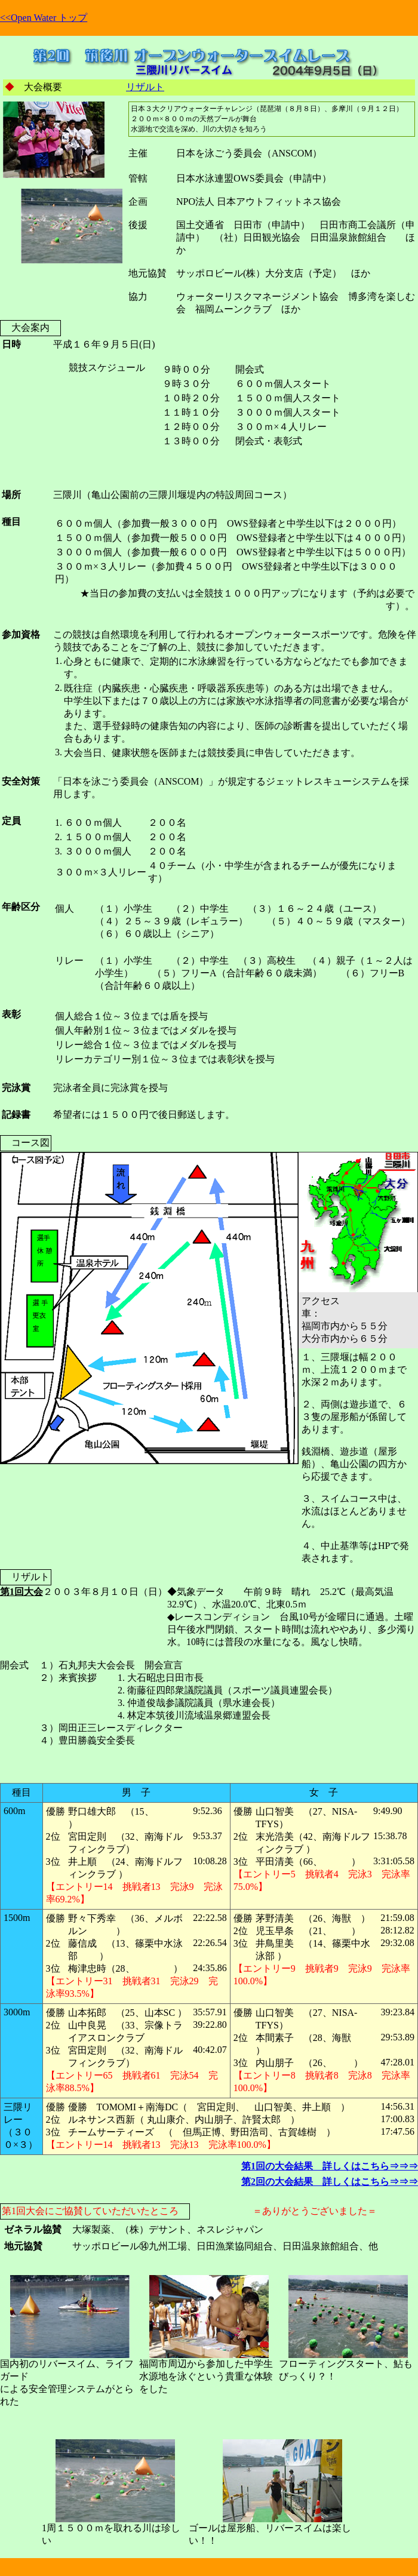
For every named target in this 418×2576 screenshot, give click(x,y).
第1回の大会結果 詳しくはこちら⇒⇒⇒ (329, 2166)
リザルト (145, 87)
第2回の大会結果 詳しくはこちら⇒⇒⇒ (329, 2182)
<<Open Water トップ (43, 18)
